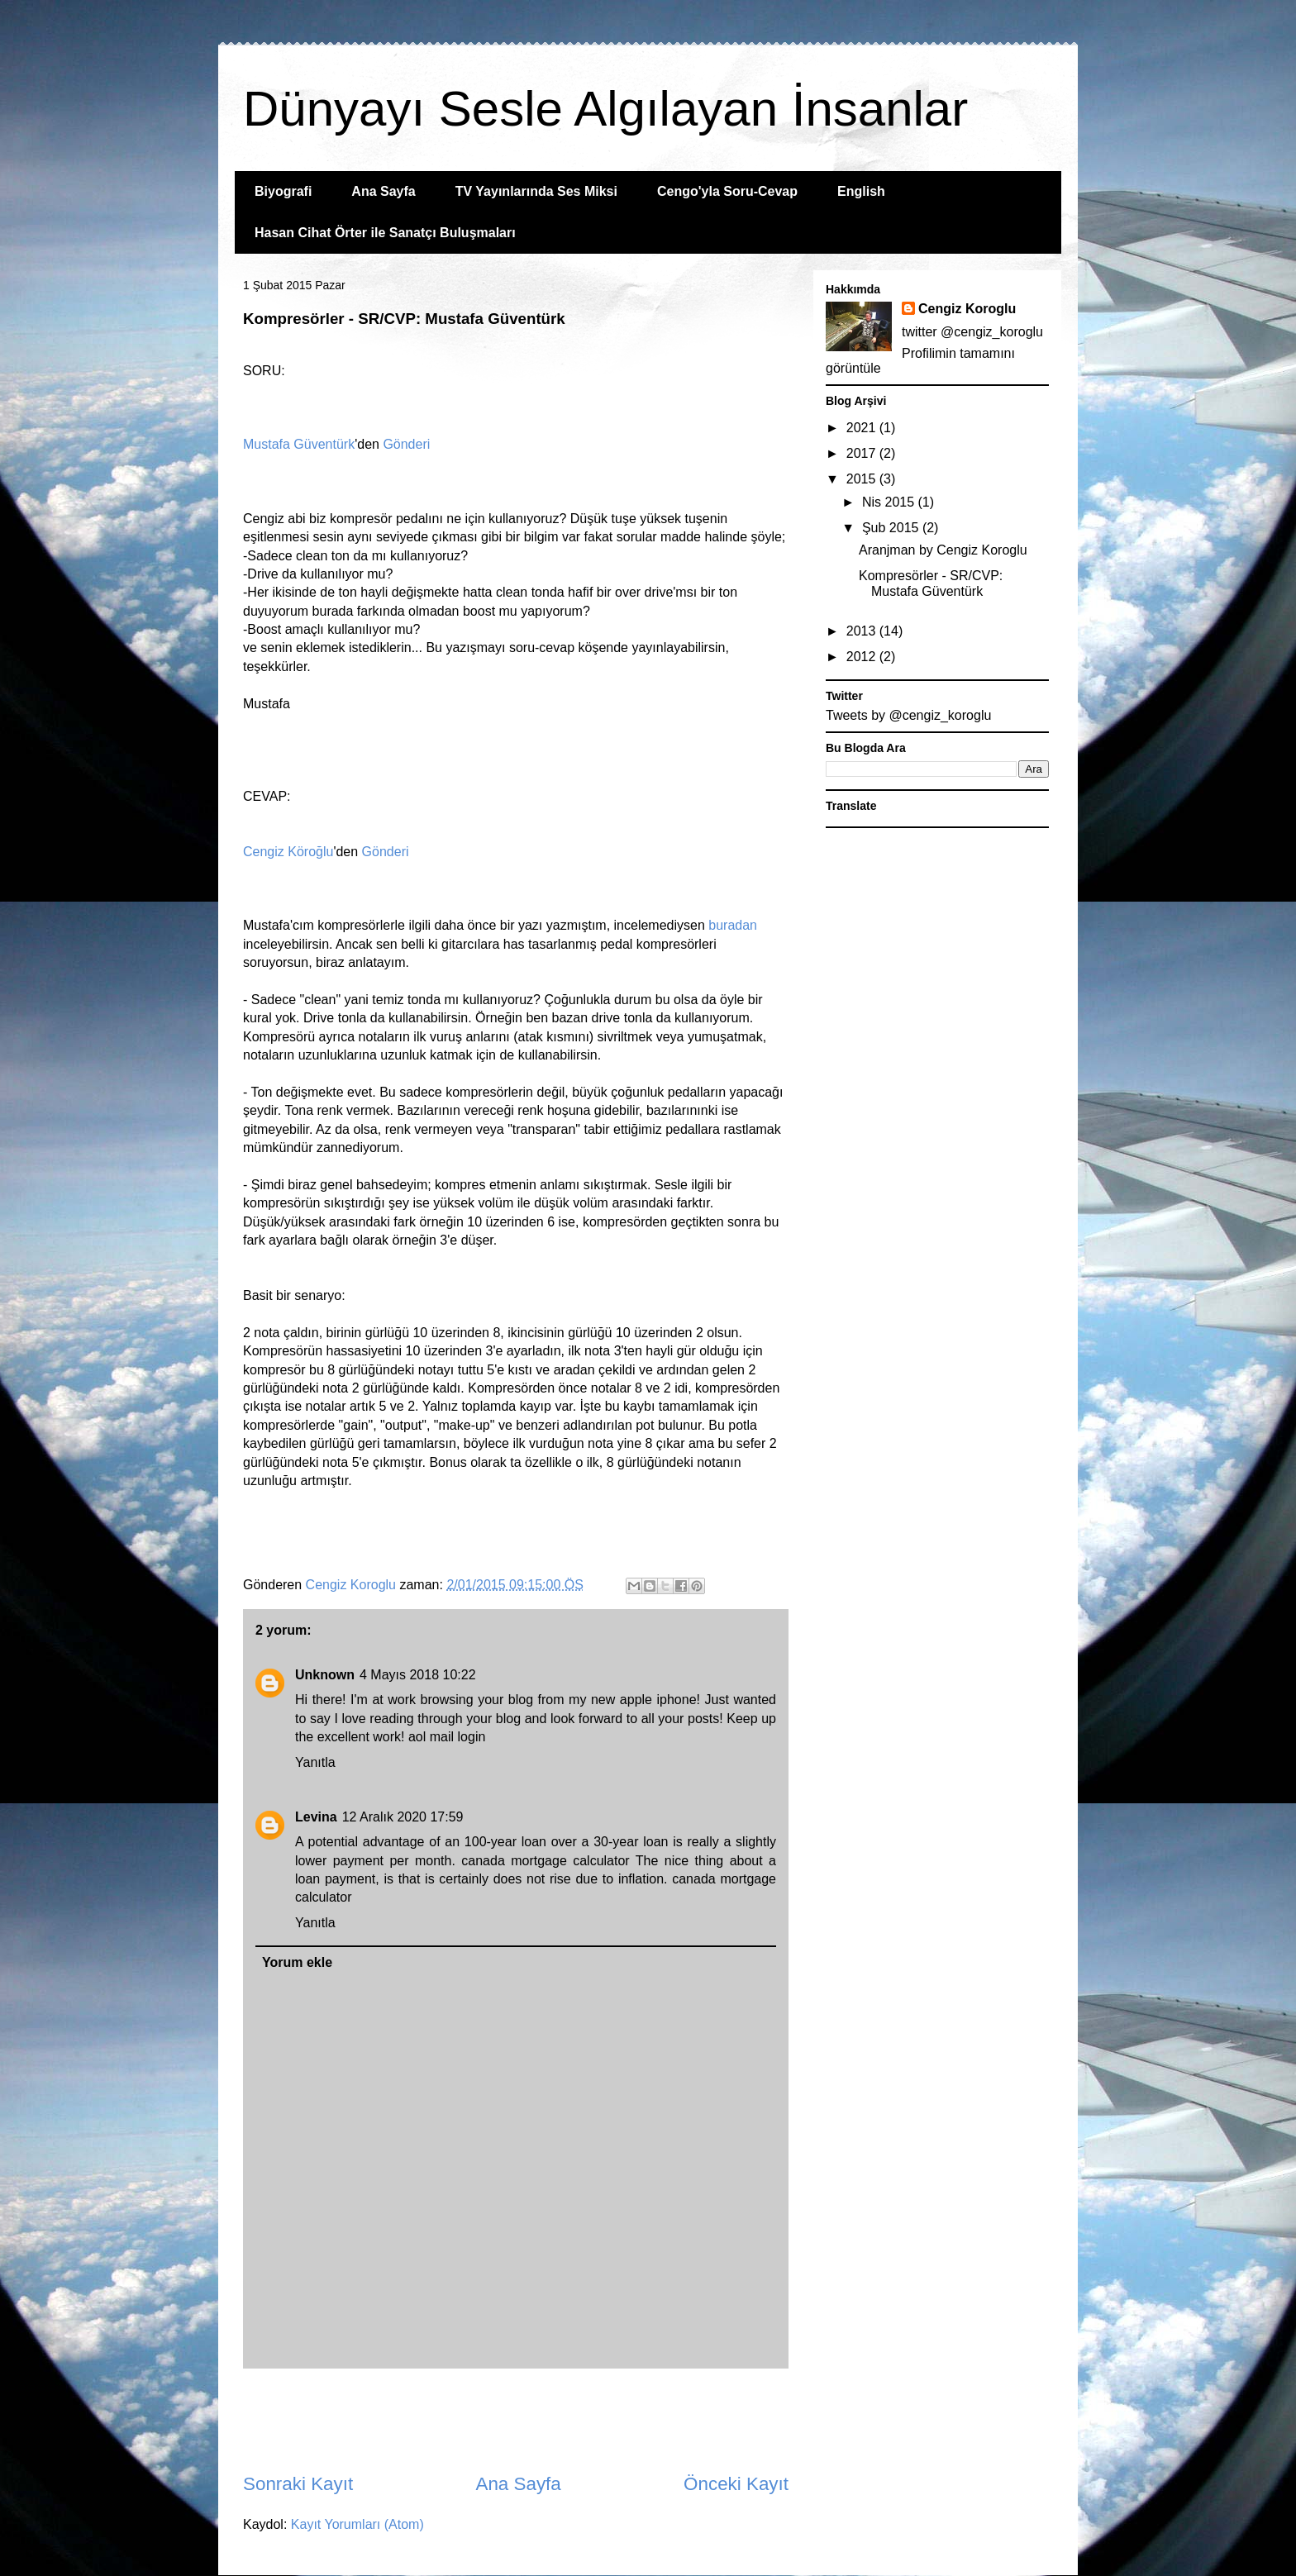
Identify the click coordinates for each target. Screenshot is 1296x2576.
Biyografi (283, 191)
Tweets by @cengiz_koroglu (908, 715)
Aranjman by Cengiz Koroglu (943, 550)
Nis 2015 (890, 502)
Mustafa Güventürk (299, 444)
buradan (732, 925)
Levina (316, 1817)
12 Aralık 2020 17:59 (403, 1817)
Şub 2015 (892, 528)
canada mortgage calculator (545, 1861)
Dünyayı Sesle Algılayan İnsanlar (605, 108)
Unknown (325, 1675)
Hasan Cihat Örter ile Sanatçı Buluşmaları (385, 233)
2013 (862, 631)
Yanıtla (315, 1762)
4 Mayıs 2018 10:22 (418, 1675)
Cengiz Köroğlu (288, 852)
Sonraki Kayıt (298, 2484)
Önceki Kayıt (736, 2484)
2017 (862, 453)
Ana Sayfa (383, 191)
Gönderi (406, 444)
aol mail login (446, 1737)
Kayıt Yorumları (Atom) (357, 2524)
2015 (862, 479)
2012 (862, 657)
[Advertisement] (515, 2420)
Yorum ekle (297, 1962)
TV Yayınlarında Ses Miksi (536, 191)
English (861, 191)
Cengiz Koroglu (967, 309)
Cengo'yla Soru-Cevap (727, 191)
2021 (862, 428)
